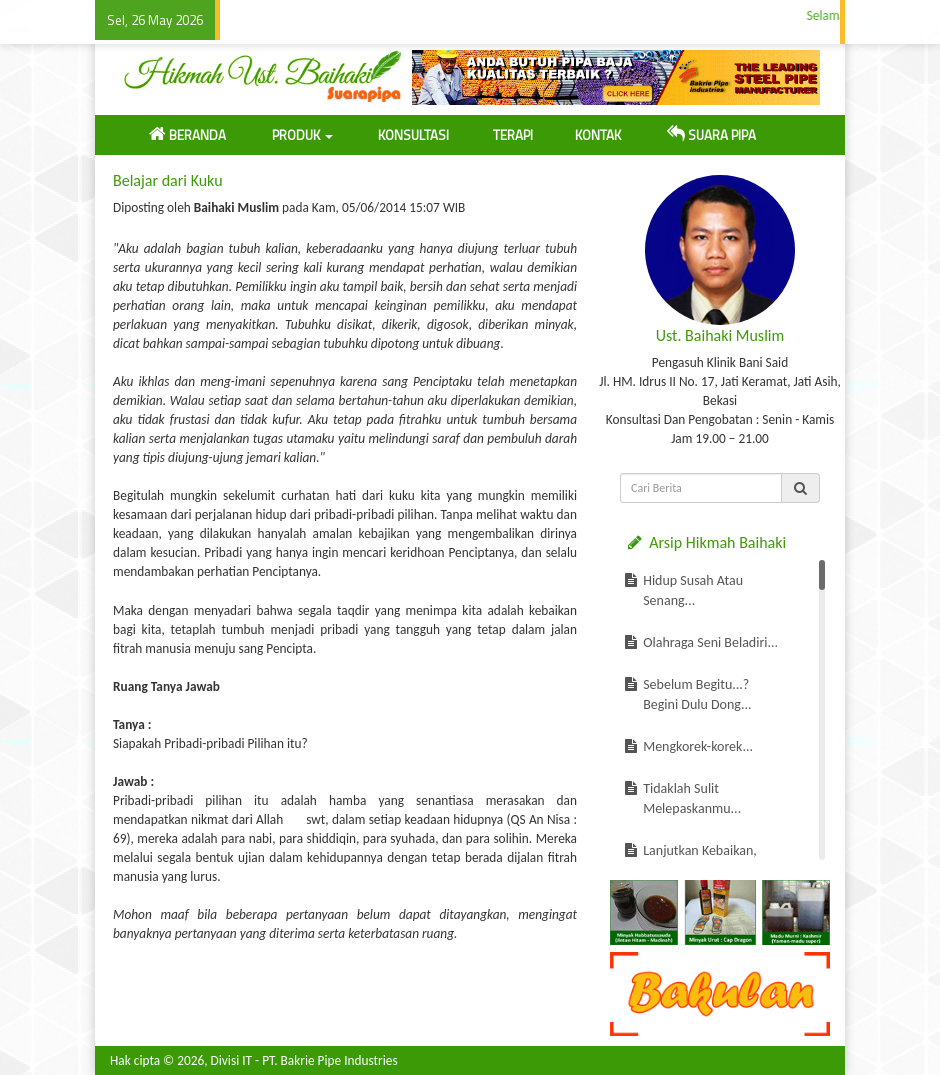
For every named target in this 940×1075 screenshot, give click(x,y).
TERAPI (513, 135)
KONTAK (598, 135)
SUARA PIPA (711, 135)
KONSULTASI (413, 135)
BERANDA (187, 135)
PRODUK (302, 135)
